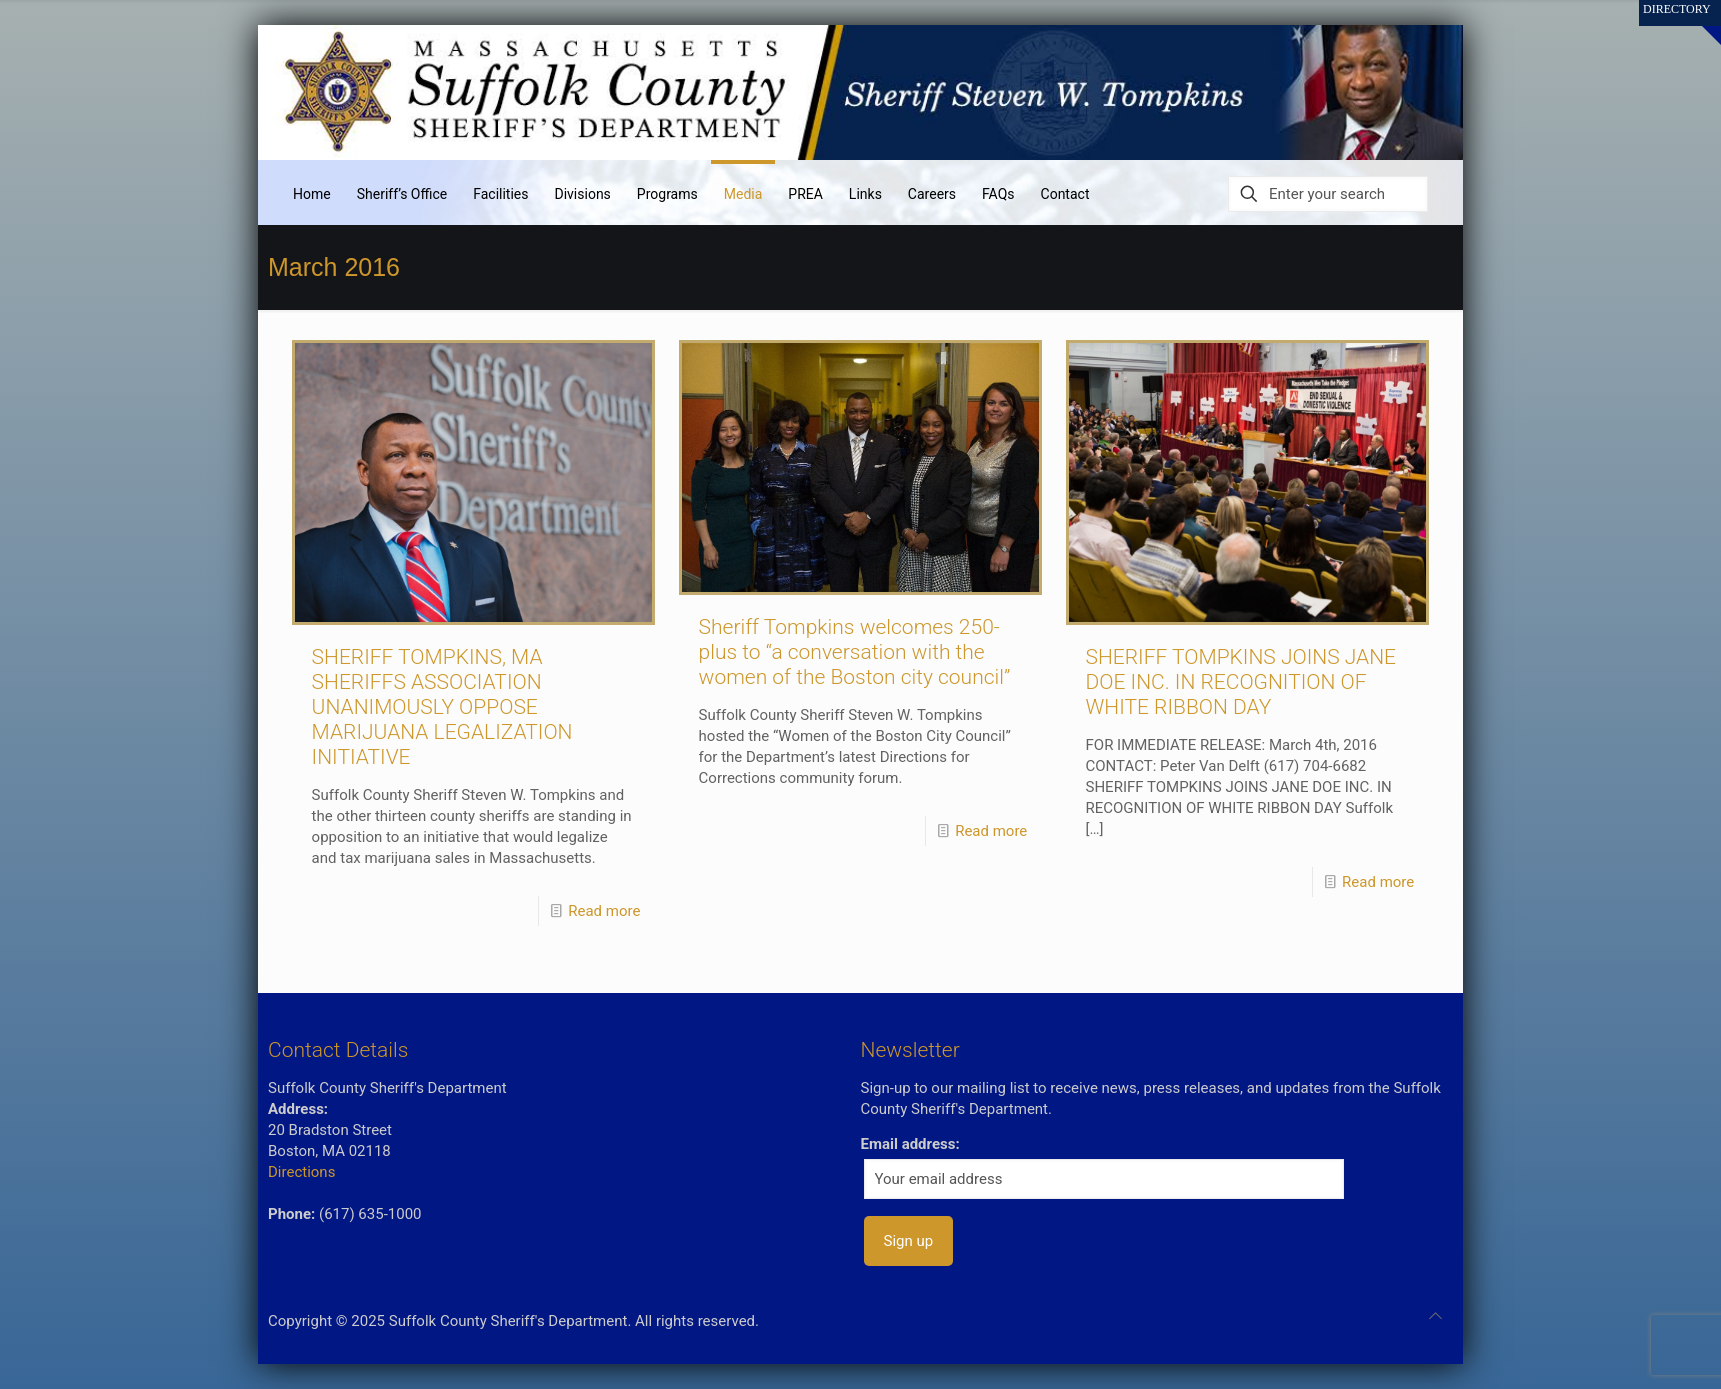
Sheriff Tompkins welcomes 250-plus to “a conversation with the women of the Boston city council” (855, 652)
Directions (301, 1172)
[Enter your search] (1328, 194)
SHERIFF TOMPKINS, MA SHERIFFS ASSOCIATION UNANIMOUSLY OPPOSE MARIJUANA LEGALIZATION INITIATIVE (442, 707)
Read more (604, 911)
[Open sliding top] (1698, 22)
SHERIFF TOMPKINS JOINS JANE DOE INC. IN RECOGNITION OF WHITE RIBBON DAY (1241, 682)
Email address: (910, 1144)
